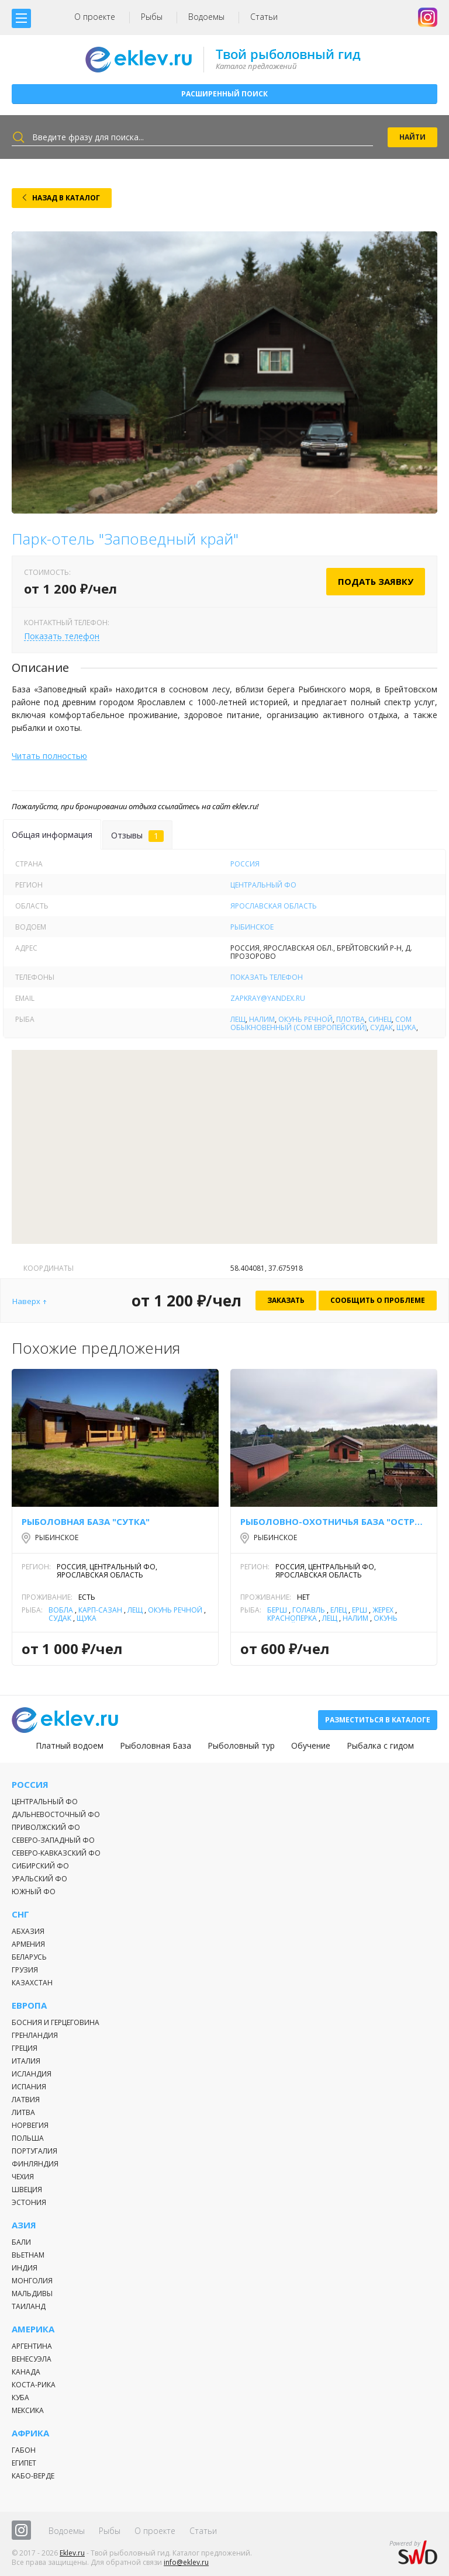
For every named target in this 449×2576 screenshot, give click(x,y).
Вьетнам (28, 2255)
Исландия (31, 2074)
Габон (24, 2450)
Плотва (350, 1019)
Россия (245, 864)
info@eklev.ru (186, 2562)
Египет (24, 2463)
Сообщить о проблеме (377, 1300)
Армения (28, 1944)
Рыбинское (252, 927)
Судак (381, 1027)
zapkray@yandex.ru (267, 998)
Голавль (308, 1610)
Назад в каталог (66, 198)
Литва (23, 2112)
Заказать (286, 1300)
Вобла (61, 1610)
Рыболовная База (155, 1746)
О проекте (94, 16)
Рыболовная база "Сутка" (86, 1521)
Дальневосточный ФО (56, 1814)
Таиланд (29, 2306)
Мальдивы (32, 2293)
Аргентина (32, 2346)
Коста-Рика (34, 2385)
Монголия (32, 2281)
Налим (262, 1019)
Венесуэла (31, 2359)
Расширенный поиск (224, 94)
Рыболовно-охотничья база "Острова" (333, 1521)
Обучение (310, 1746)
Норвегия (30, 2125)
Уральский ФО (39, 1879)
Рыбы (152, 16)
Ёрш (359, 1610)
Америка (33, 2329)
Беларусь (29, 1957)
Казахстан (32, 1983)
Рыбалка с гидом (380, 1746)
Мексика (28, 2410)
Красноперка (292, 1618)
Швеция (27, 2189)
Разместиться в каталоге (377, 1720)
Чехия (23, 2177)
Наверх (26, 1301)
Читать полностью (49, 755)
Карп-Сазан (100, 1610)
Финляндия (35, 2164)
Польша (28, 2138)
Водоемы (206, 16)
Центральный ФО (263, 885)
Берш (277, 1610)
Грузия (25, 1970)
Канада (26, 2372)
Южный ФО (34, 1892)
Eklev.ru (72, 2553)
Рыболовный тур (241, 1746)
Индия (24, 2268)
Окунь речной (305, 1019)
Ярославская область (273, 906)
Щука (406, 1027)
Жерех (382, 1610)
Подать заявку (375, 581)
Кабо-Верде (33, 2476)
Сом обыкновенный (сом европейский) (321, 1023)
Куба (20, 2397)
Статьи (264, 16)
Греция (24, 2048)
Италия (26, 2061)
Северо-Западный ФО (53, 1840)
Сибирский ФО (40, 1866)
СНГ (20, 1914)
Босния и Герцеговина (55, 2022)
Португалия (34, 2151)
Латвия (26, 2100)
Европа (29, 2005)
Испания (29, 2087)
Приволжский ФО (46, 1827)
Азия (24, 2225)
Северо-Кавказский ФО (56, 1853)
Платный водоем (69, 1746)
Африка (30, 2433)
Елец (338, 1610)
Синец (380, 1019)
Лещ (238, 1019)
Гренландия (35, 2035)
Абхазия (28, 1931)
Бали (21, 2242)
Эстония (29, 2202)
